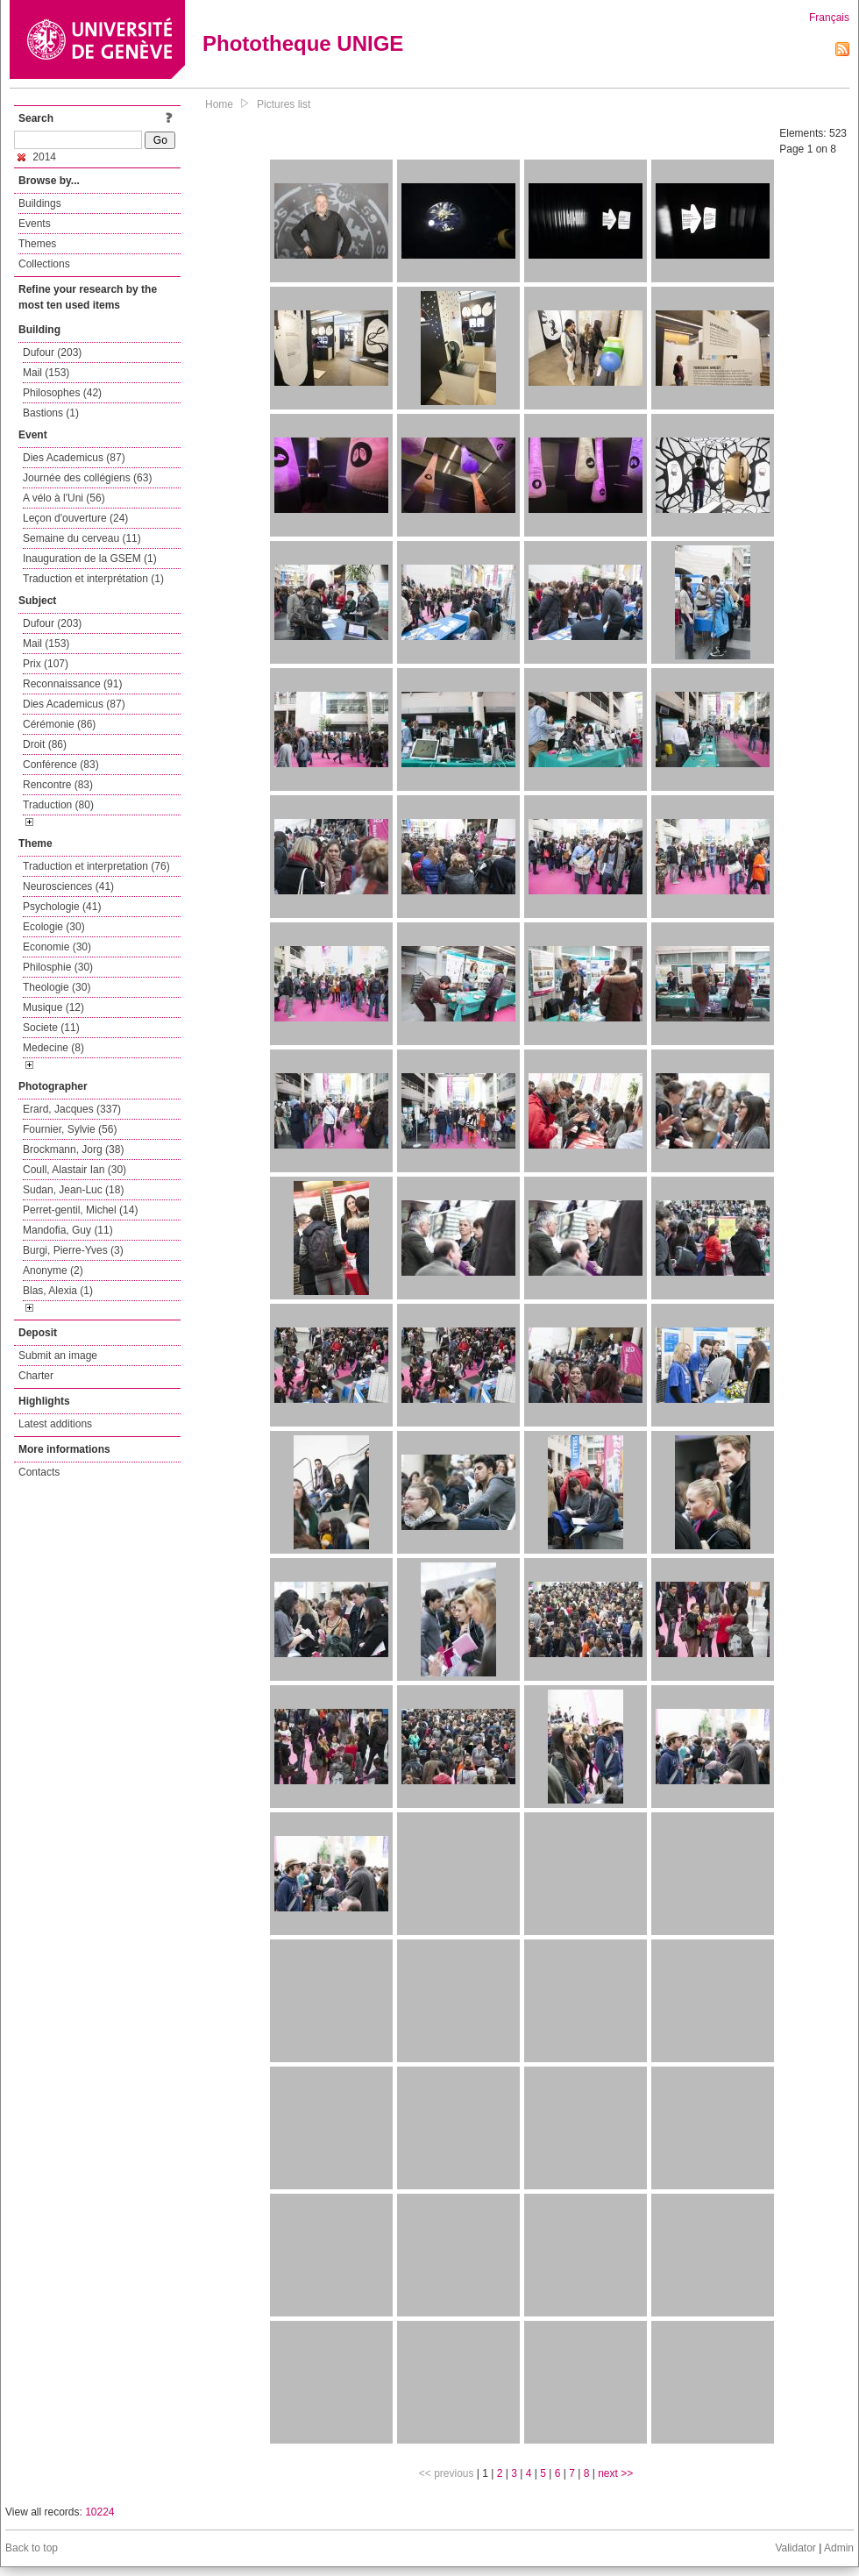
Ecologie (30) (54, 927)
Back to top (31, 2548)
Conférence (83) (61, 764)
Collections (44, 264)
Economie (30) (57, 947)
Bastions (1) (51, 413)
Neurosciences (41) (68, 886)
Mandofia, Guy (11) (68, 1230)
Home (219, 104)
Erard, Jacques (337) (72, 1109)
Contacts (39, 1472)
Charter (35, 1376)
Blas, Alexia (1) (58, 1290)
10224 (99, 2512)
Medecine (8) (53, 1048)
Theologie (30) (56, 987)
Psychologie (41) (62, 906)
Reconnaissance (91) (72, 684)
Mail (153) (46, 372)
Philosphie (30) (58, 967)
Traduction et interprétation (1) (93, 579)
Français (829, 17)
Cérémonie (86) (59, 724)
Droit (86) (45, 744)
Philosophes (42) (62, 393)
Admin (839, 2548)
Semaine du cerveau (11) (82, 538)
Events (34, 223)
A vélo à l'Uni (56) (64, 498)
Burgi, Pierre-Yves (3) (73, 1250)
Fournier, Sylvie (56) (70, 1129)
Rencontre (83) (58, 785)
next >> (615, 2473)
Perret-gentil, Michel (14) (80, 1210)
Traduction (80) (58, 805)
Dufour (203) (52, 352)
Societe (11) (51, 1027)
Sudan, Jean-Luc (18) (73, 1190)
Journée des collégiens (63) (87, 478)
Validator (795, 2548)
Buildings (39, 203)
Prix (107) (45, 664)
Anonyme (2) (53, 1270)
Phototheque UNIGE (302, 43)
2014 (37, 157)
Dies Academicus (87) (74, 458)
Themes (37, 244)
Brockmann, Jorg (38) (73, 1149)
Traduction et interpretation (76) (96, 866)
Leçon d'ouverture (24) (75, 518)
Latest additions (55, 1424)
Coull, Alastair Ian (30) (74, 1169)
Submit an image (57, 1355)
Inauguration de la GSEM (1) (90, 558)
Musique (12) (53, 1007)
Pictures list (283, 104)
